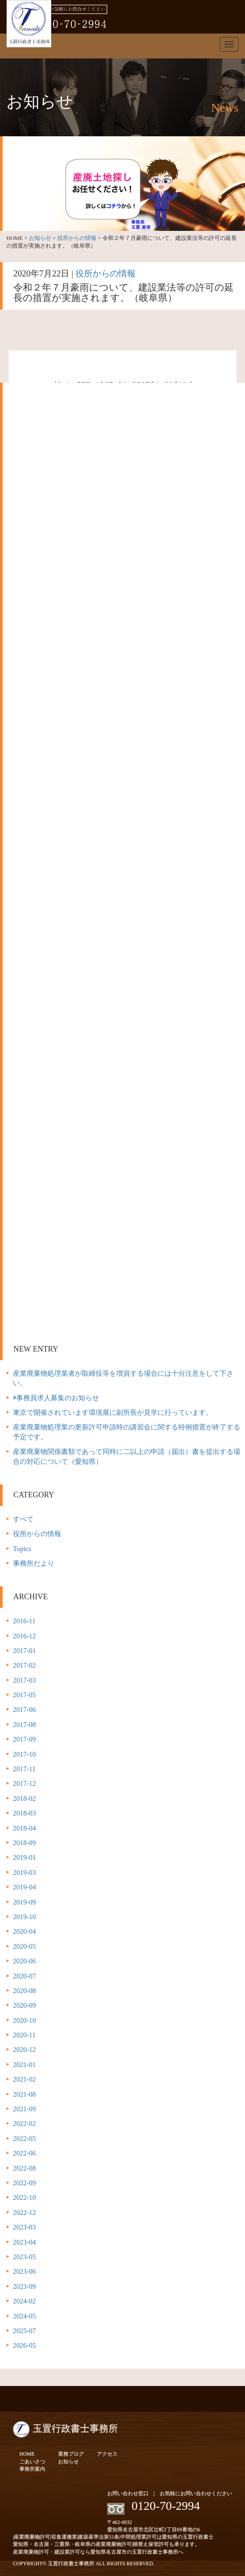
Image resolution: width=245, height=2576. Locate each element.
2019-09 (24, 1902)
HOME (26, 2454)
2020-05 (24, 1946)
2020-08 (24, 1990)
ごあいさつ (32, 2462)
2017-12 (24, 1783)
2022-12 (24, 2212)
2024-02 (24, 2301)
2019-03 (24, 1872)
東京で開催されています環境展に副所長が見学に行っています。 (113, 1412)
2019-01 (24, 1857)
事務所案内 (32, 2469)
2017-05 (24, 1695)
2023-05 (24, 2256)
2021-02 (24, 2079)
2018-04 (24, 1828)
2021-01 (24, 2064)
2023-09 (24, 2286)
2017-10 (24, 1754)
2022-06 (24, 2153)
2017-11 (24, 1769)
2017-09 (24, 1739)
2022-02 (24, 2123)
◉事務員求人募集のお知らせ (56, 1397)
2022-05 (24, 2138)
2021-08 (24, 2094)
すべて (23, 1519)
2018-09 (24, 1842)
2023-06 (24, 2271)
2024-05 (24, 2316)
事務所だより (33, 1563)
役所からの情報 (76, 238)
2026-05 (24, 2345)
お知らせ (40, 238)
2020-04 (24, 1931)
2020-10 (24, 2020)
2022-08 (24, 2168)
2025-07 (24, 2330)
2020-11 (24, 2035)
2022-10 (24, 2197)
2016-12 (24, 1636)
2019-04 (24, 1887)
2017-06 (24, 1709)
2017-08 (24, 1724)
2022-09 (24, 2183)
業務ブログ (71, 2454)
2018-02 (24, 1798)
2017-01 (24, 1650)
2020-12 (24, 2049)
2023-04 (24, 2242)
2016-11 (24, 1621)
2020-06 (24, 1961)
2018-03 (24, 1813)
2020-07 (24, 1976)
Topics (22, 1548)
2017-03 (24, 1680)
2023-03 (24, 2227)
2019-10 (24, 1916)
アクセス (107, 2454)
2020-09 (24, 2005)
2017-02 (24, 1665)
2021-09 (24, 2109)
